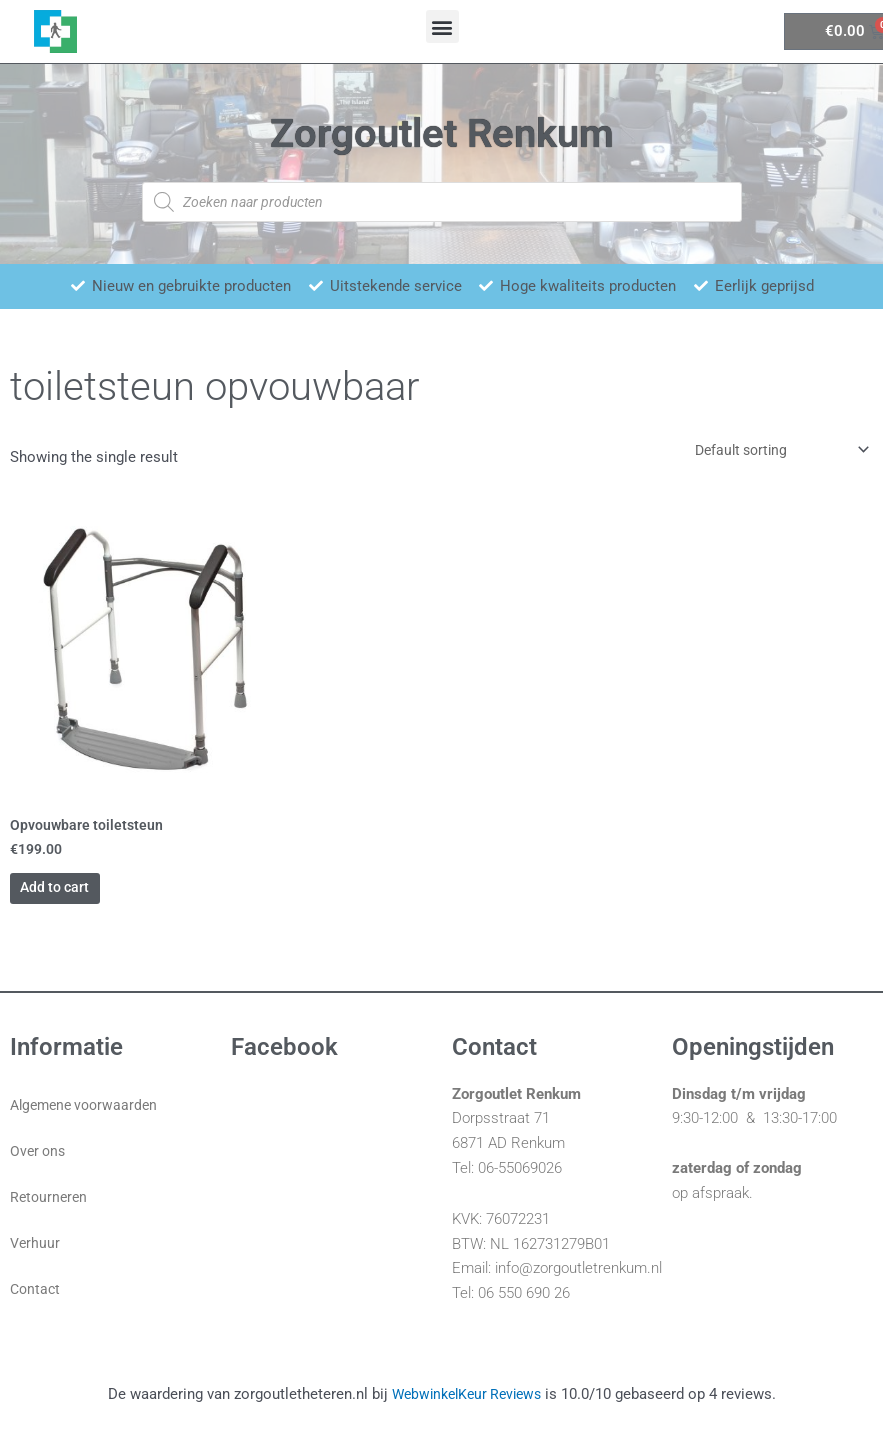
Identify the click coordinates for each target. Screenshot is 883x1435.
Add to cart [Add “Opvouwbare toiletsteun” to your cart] (87, 898)
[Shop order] (769, 451)
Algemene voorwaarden (88, 1120)
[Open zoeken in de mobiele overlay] (442, 202)
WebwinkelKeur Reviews (466, 1409)
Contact (36, 1304)
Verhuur (36, 1258)
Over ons (39, 1166)
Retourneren (50, 1212)
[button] (442, 26)
